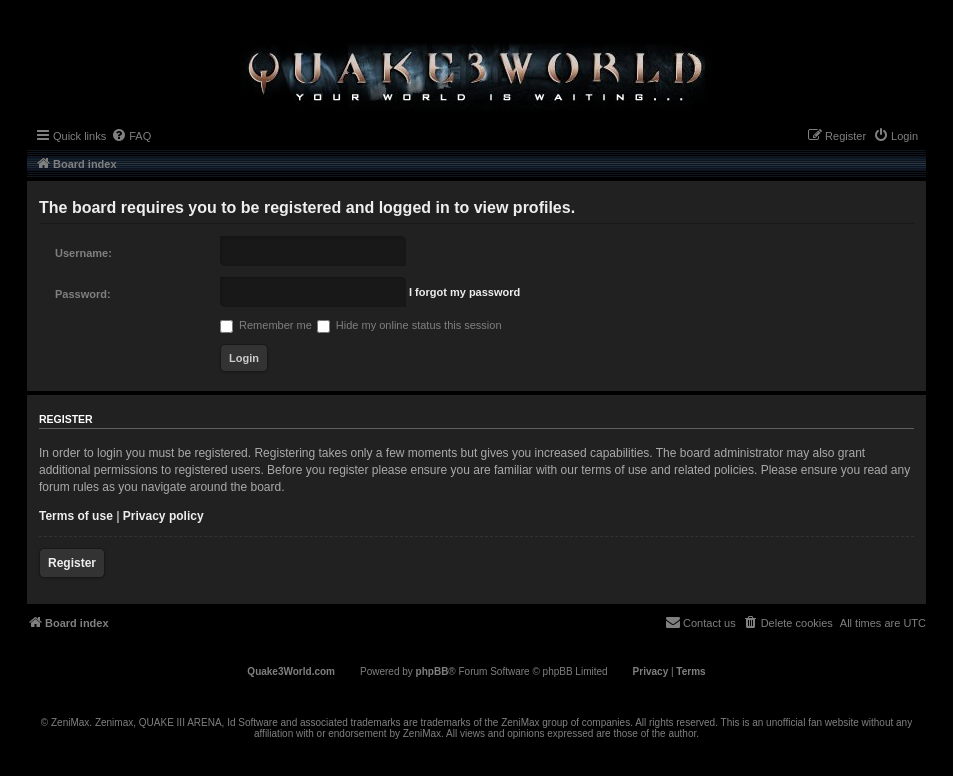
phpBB (432, 671)
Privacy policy (163, 516)
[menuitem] (131, 136)
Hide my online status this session (409, 325)
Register (72, 563)
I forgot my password (464, 292)
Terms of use (76, 516)
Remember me (266, 325)
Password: (83, 294)
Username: (83, 253)
